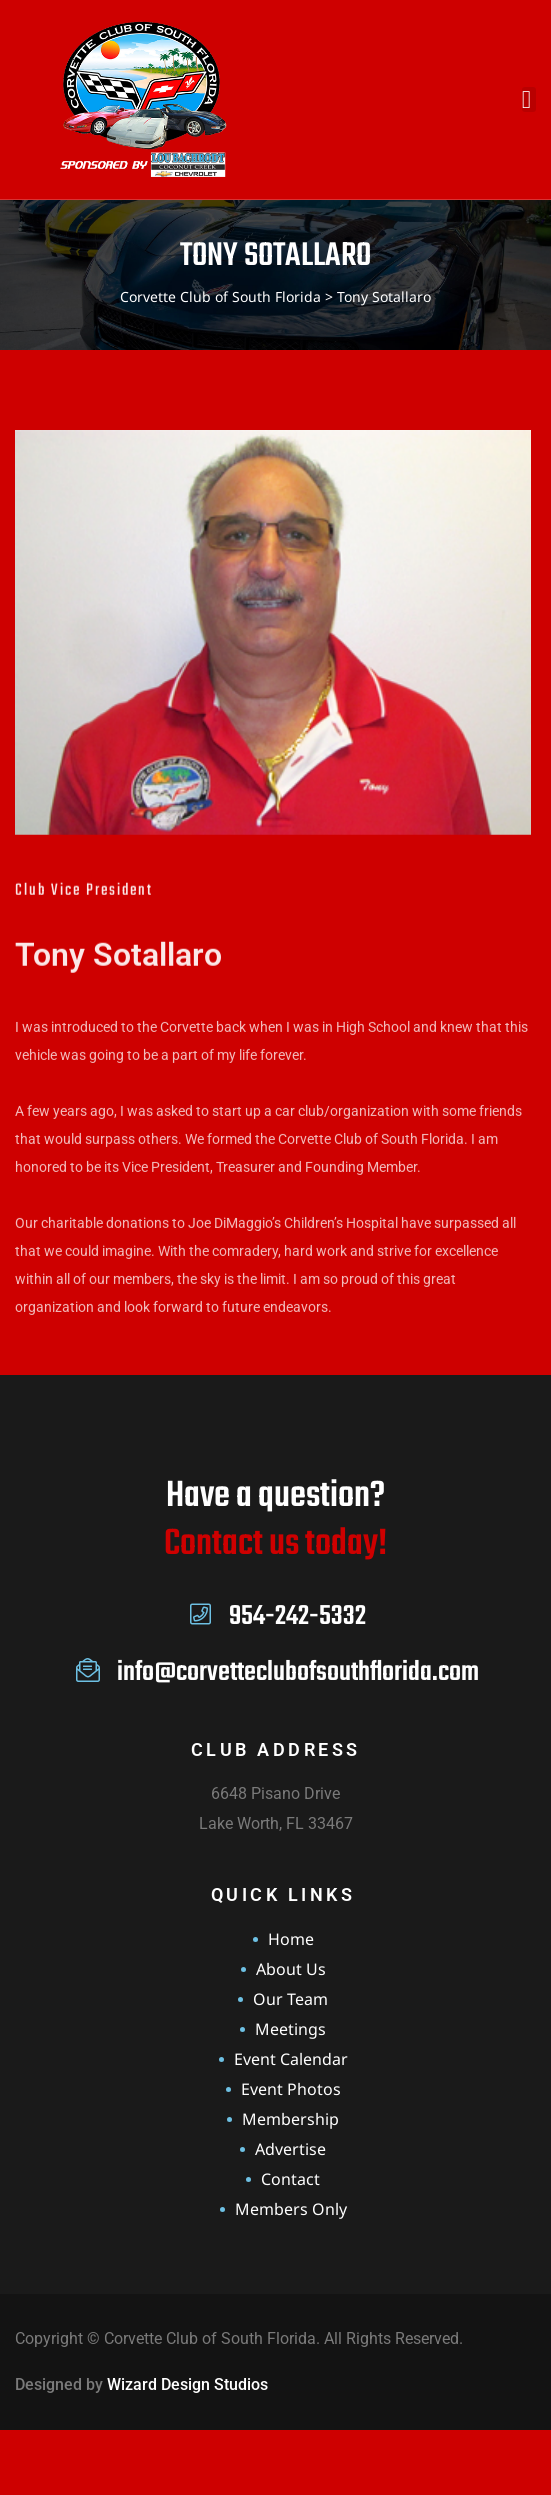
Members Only (291, 2209)
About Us (291, 1969)
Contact (290, 2179)
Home (291, 1939)
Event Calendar (291, 2059)
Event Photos (291, 2089)
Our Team (290, 1999)
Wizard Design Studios (187, 2384)
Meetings (290, 2029)
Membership (290, 2119)
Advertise (290, 2149)
